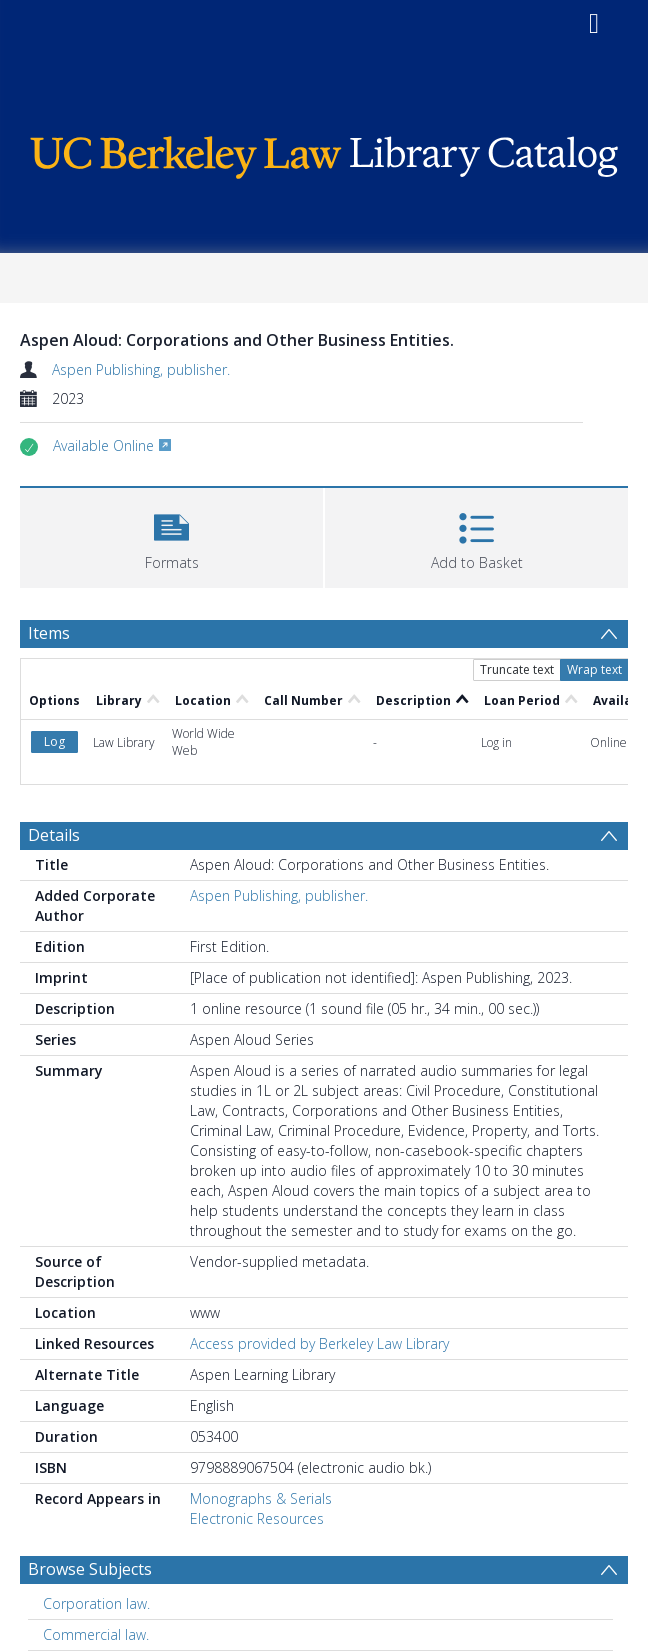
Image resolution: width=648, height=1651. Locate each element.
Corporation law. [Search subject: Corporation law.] (96, 1603)
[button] (171, 535)
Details (54, 835)
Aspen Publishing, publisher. (141, 369)
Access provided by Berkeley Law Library (319, 1343)
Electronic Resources (257, 1518)
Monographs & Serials (261, 1498)
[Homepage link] (323, 152)
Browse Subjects (90, 1569)
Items (49, 633)
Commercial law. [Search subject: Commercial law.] (96, 1634)
